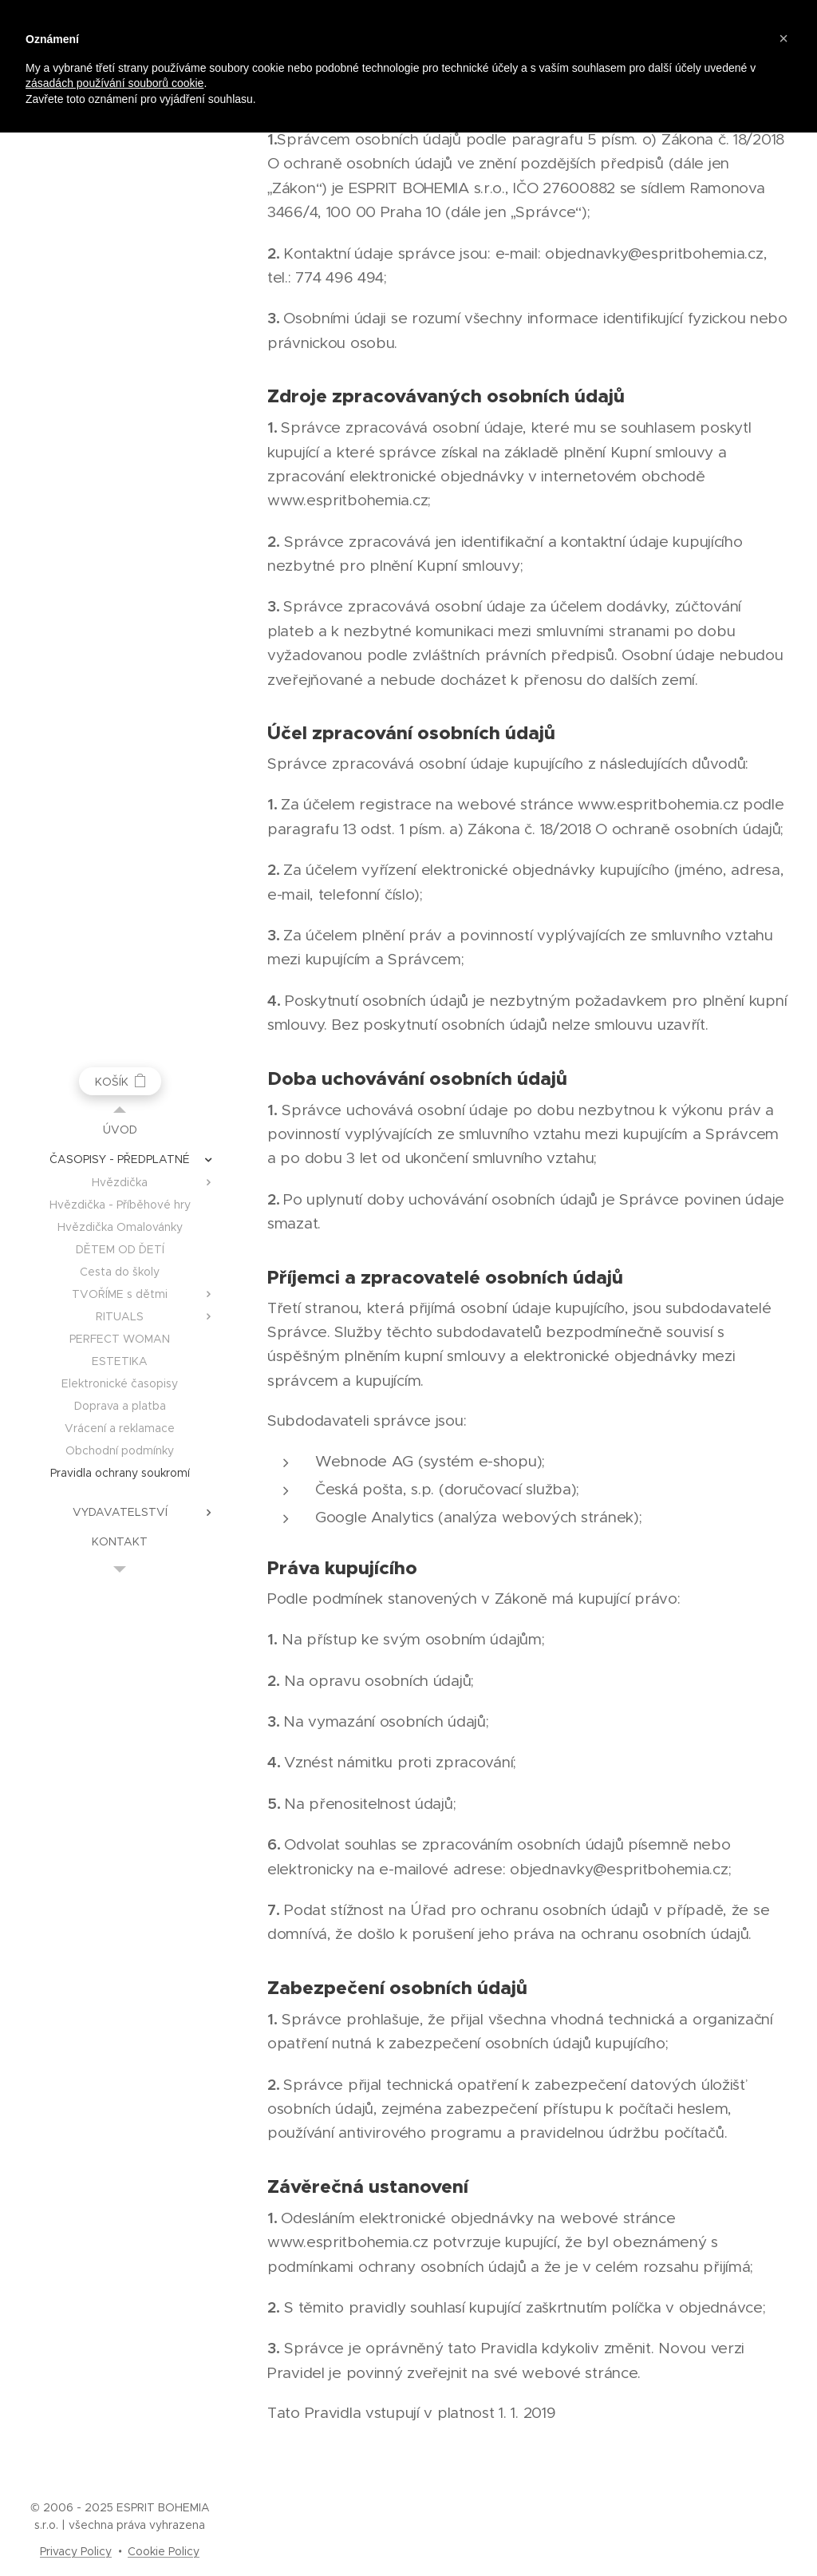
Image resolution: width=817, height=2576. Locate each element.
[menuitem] (120, 1130)
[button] (783, 38)
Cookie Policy (163, 2551)
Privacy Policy (76, 2551)
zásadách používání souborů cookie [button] (114, 83)
